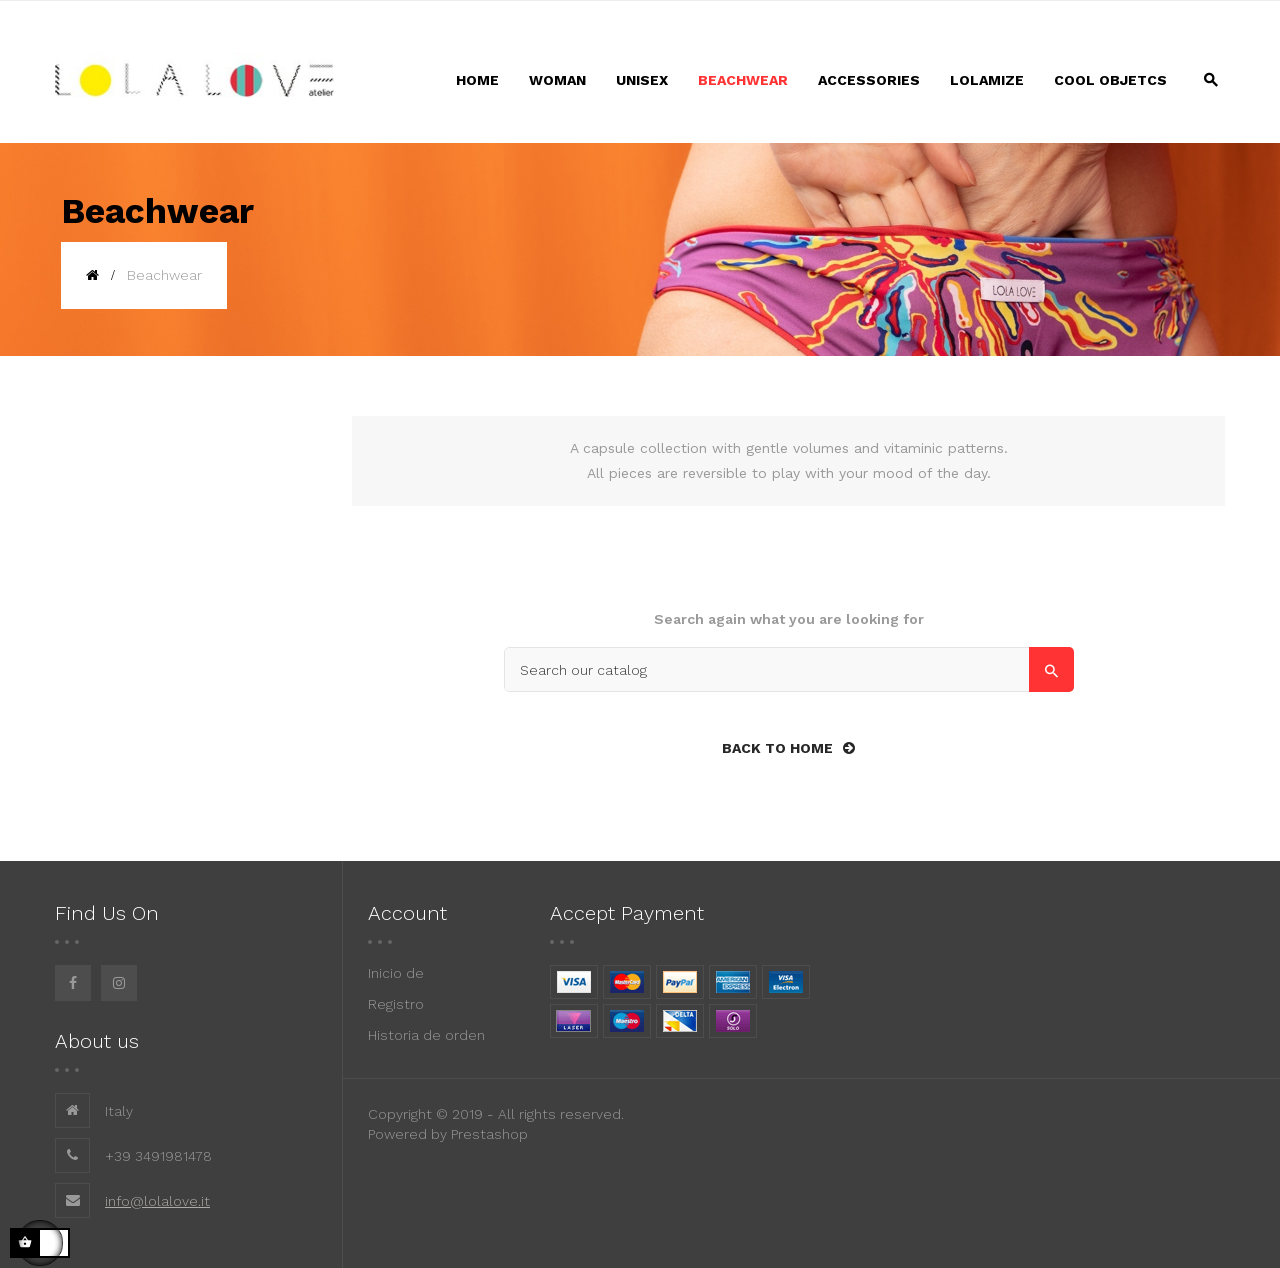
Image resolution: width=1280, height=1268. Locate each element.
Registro (396, 1004)
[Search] (789, 669)
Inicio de (396, 973)
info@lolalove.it (157, 1201)
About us (97, 1041)
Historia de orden (426, 1035)
